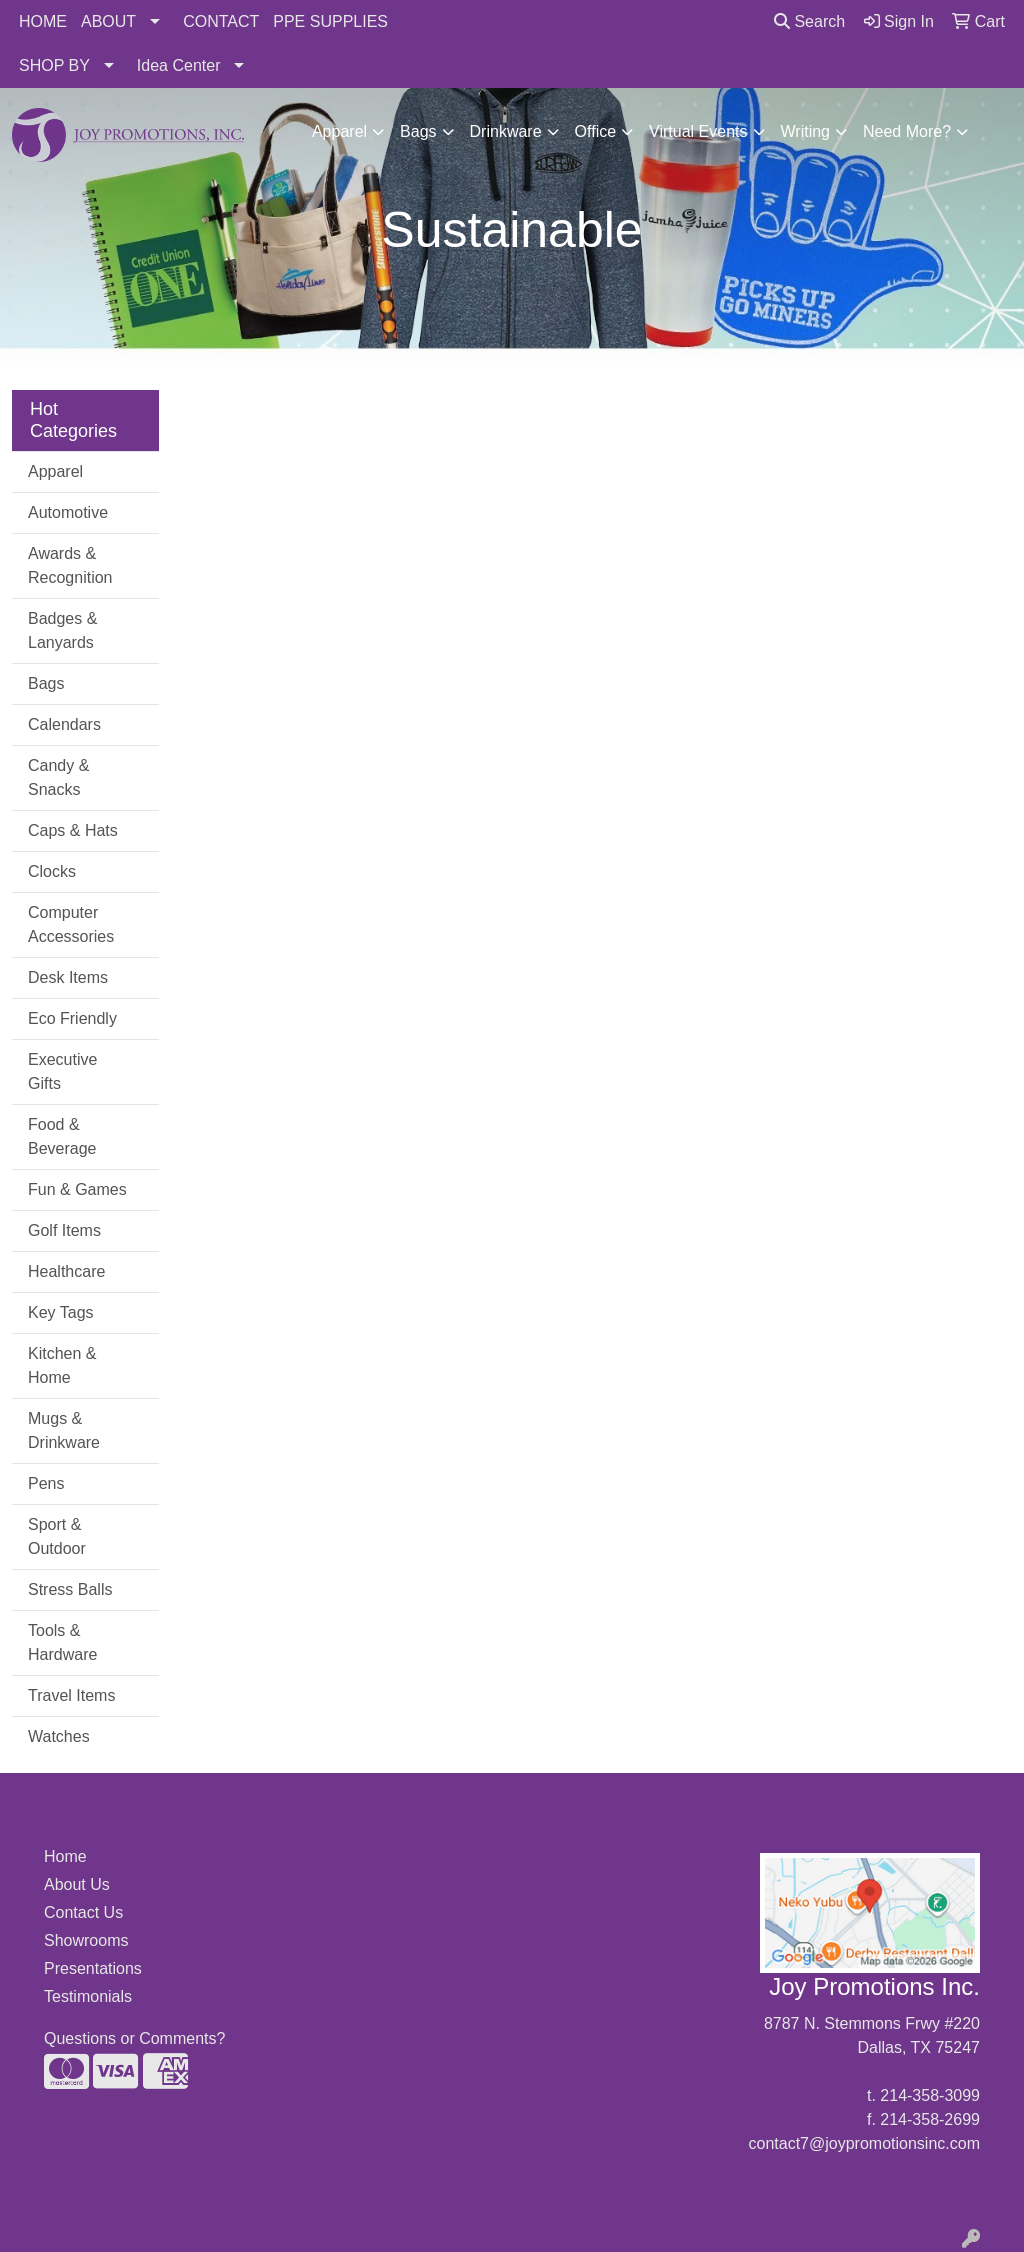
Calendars (64, 724)
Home (65, 1856)
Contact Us (83, 1912)
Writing (806, 131)
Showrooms (86, 1940)
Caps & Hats (73, 830)
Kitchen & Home (62, 1365)
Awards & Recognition (70, 565)
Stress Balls (70, 1589)
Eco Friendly (72, 1018)
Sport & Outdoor (57, 1536)
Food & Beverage (62, 1136)
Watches (59, 1736)
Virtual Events (698, 131)
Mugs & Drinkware (64, 1430)
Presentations (93, 1968)
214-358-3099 (930, 2095)
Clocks (52, 871)
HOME (43, 21)
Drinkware (506, 131)
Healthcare (66, 1271)
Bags (418, 131)
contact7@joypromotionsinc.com (864, 2143)
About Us (77, 1884)
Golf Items (64, 1230)
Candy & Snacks (58, 777)
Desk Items (68, 977)
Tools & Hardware (62, 1642)
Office (596, 131)
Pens (46, 1483)
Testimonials (88, 1996)
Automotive (68, 512)
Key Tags (61, 1312)
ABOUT (108, 21)
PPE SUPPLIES (330, 21)
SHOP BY (54, 65)
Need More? (907, 131)
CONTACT (221, 21)
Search (809, 21)
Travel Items (71, 1695)
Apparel (339, 131)
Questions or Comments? (134, 2038)
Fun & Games (77, 1189)
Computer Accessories (71, 924)
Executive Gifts (62, 1071)
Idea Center (179, 65)
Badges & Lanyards (62, 630)
